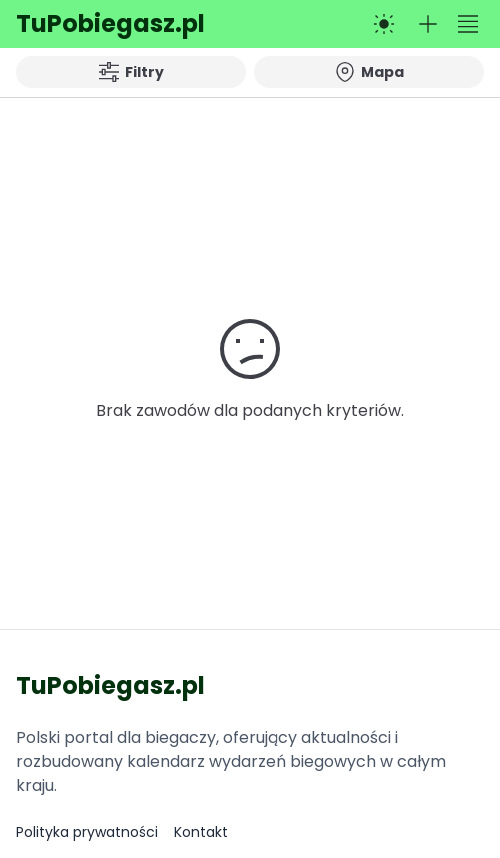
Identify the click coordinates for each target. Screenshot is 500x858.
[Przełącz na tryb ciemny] (384, 24)
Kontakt (201, 832)
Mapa (369, 72)
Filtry (131, 72)
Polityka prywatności (87, 832)
